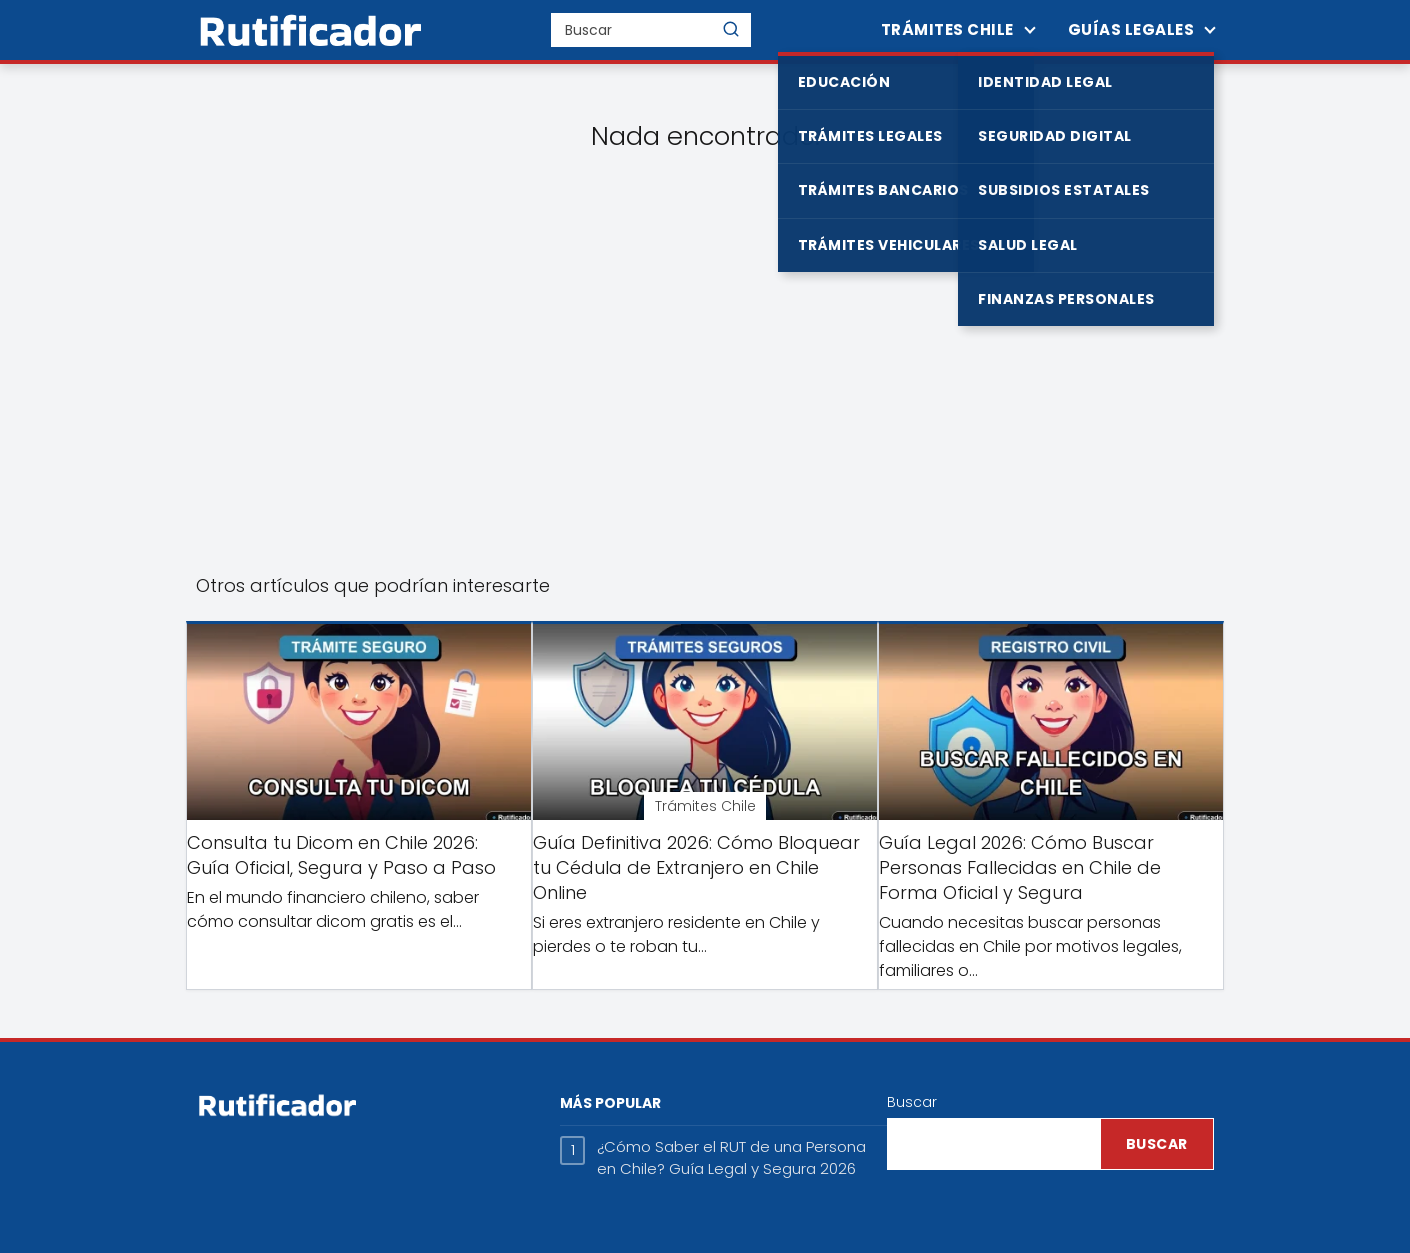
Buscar (912, 1102)
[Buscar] (731, 29)
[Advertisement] (705, 386)
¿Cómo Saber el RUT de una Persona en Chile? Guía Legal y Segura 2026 (731, 1158)
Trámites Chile (947, 29)
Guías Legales (1131, 29)
